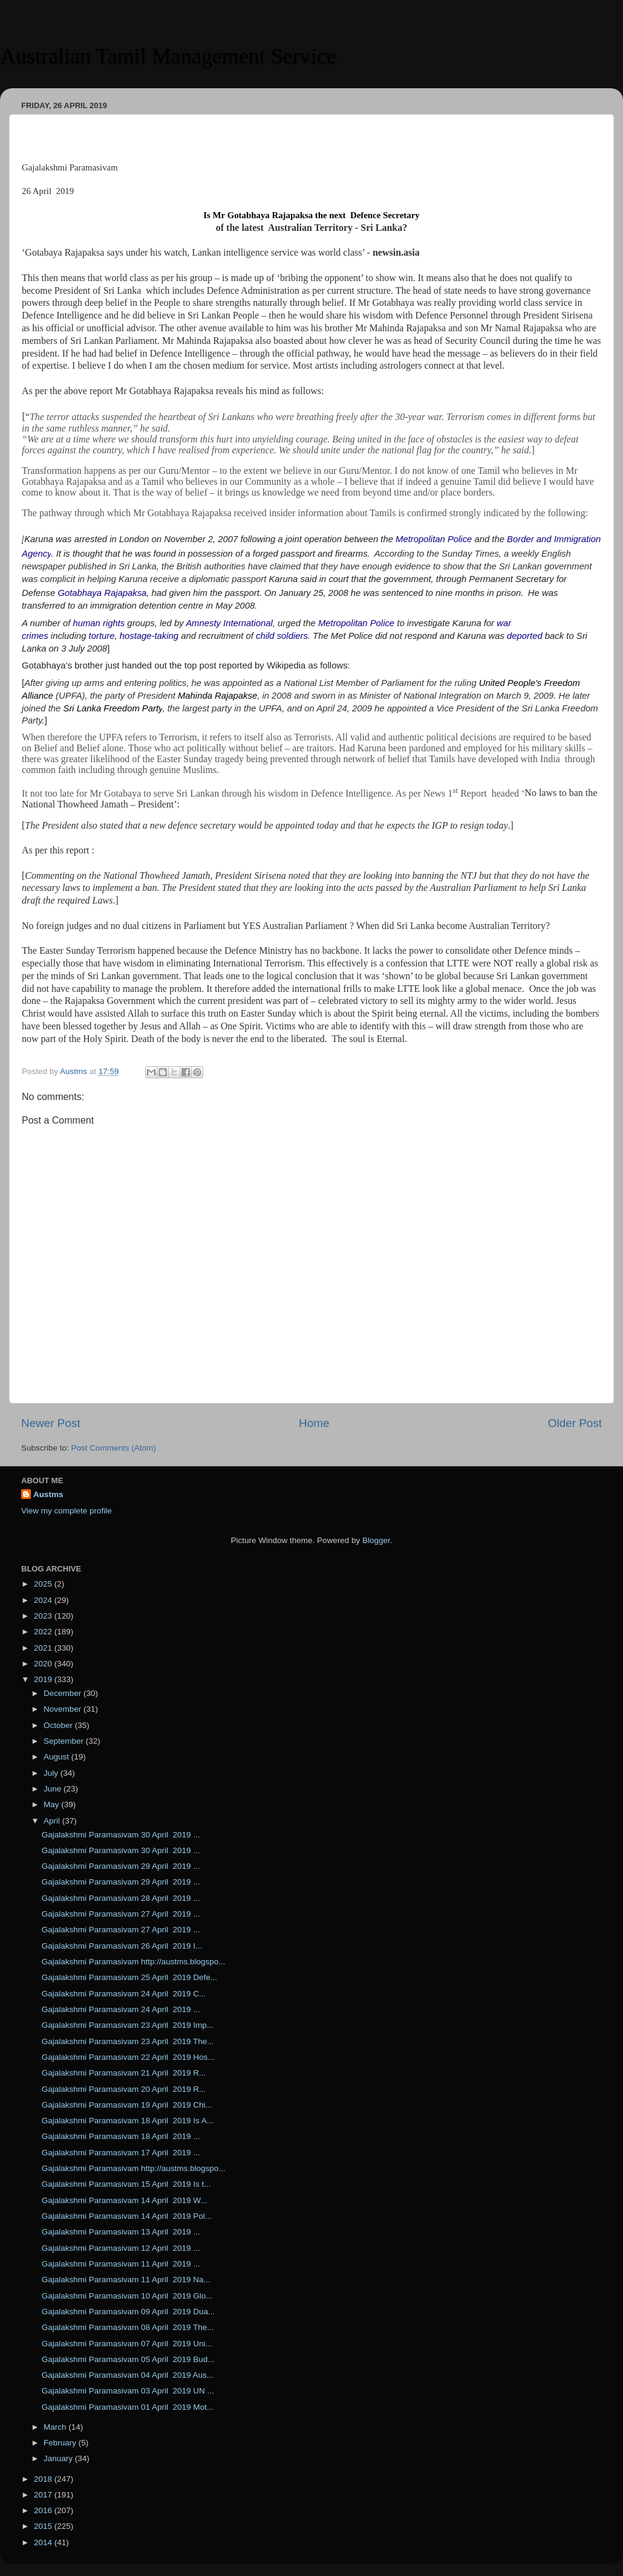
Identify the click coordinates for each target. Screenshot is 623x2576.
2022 (44, 1631)
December (63, 1693)
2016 (44, 2510)
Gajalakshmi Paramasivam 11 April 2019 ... (121, 2263)
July (52, 1773)
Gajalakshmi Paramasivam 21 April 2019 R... (124, 2072)
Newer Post (50, 1423)
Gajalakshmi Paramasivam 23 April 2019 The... (128, 2041)
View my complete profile (66, 1510)
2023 (44, 1615)
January (59, 2458)
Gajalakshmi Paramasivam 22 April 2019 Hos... (128, 2057)
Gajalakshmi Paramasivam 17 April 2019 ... (121, 2152)
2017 (44, 2494)
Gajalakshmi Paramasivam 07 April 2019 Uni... (127, 2343)
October (59, 1725)
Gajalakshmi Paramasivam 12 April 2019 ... (121, 2248)
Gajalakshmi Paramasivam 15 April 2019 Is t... (126, 2184)
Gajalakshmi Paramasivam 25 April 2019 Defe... (129, 1977)
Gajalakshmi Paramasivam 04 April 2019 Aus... (128, 2375)
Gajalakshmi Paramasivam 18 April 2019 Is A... (128, 2120)
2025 (44, 1583)
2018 (44, 2479)
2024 (44, 1600)
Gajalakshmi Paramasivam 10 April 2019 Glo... (127, 2295)
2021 (44, 1647)
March (56, 2427)
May (52, 1804)
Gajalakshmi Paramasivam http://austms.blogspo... (134, 1961)
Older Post (575, 1423)
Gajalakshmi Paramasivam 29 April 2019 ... (121, 1866)
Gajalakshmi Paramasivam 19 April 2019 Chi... (127, 2104)
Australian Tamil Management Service (168, 56)
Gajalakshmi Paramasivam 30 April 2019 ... (121, 1834)
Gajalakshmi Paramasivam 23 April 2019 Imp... (128, 2025)
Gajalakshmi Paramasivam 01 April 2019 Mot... (128, 2407)
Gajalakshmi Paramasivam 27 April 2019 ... (121, 1913)
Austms (48, 1494)
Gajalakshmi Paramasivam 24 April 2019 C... (124, 1993)
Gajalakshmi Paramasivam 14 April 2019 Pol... (127, 2216)
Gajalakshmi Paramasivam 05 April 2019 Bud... (128, 2359)
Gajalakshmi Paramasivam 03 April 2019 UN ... (128, 2390)
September (65, 1741)
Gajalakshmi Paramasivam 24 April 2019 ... (121, 2009)
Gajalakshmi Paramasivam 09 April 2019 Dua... (128, 2311)
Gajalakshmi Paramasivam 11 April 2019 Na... (126, 2279)
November (63, 1709)
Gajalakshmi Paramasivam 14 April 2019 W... (124, 2200)
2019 (44, 1679)
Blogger (376, 1540)
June (54, 1788)
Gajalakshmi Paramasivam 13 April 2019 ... (121, 2231)
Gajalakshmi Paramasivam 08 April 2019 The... (128, 2327)
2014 (44, 2542)
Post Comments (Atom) (113, 1447)
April (53, 1820)
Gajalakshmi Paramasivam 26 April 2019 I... (122, 1945)
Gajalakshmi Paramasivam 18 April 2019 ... (121, 2136)
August (57, 1756)
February (61, 2442)
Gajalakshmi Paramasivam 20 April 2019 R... (124, 2089)
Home (314, 1423)
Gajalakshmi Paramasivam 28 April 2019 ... (121, 1898)
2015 (44, 2526)
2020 (44, 1663)
